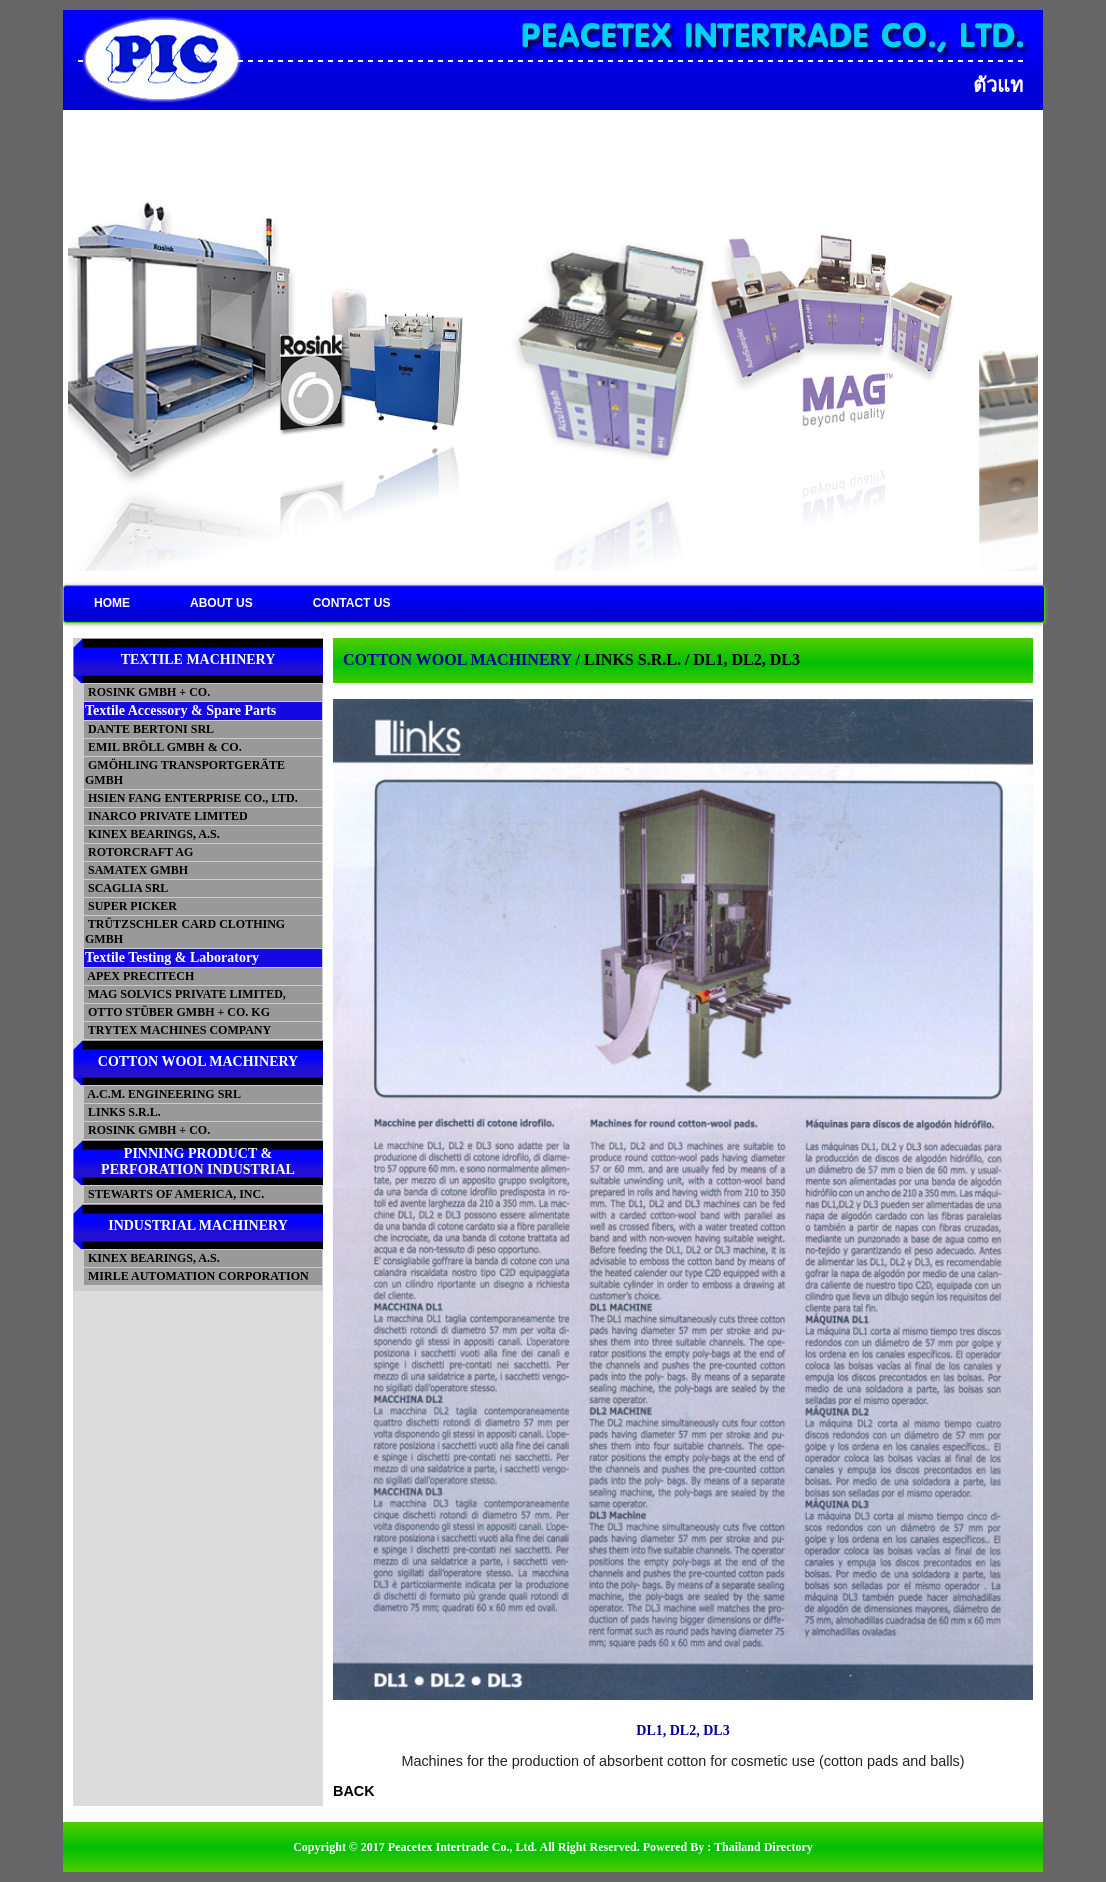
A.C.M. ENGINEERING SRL (163, 1094)
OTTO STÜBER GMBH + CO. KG (177, 1012)
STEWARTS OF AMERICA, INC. (174, 1194)
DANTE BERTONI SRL (149, 729)
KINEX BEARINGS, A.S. (152, 834)
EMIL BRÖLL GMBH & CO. (163, 747)
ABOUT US (221, 603)
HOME (112, 603)
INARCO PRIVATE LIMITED (166, 816)
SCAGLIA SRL (126, 888)
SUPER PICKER (131, 906)
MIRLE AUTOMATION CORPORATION (197, 1276)
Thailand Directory (763, 1847)
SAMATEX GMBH (136, 870)
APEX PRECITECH (139, 976)
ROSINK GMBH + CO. (147, 692)
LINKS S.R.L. (123, 1112)
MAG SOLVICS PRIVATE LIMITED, (185, 994)
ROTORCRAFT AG (139, 852)
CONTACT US (352, 603)
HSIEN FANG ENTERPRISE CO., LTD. (191, 798)
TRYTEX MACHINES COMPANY (178, 1030)
